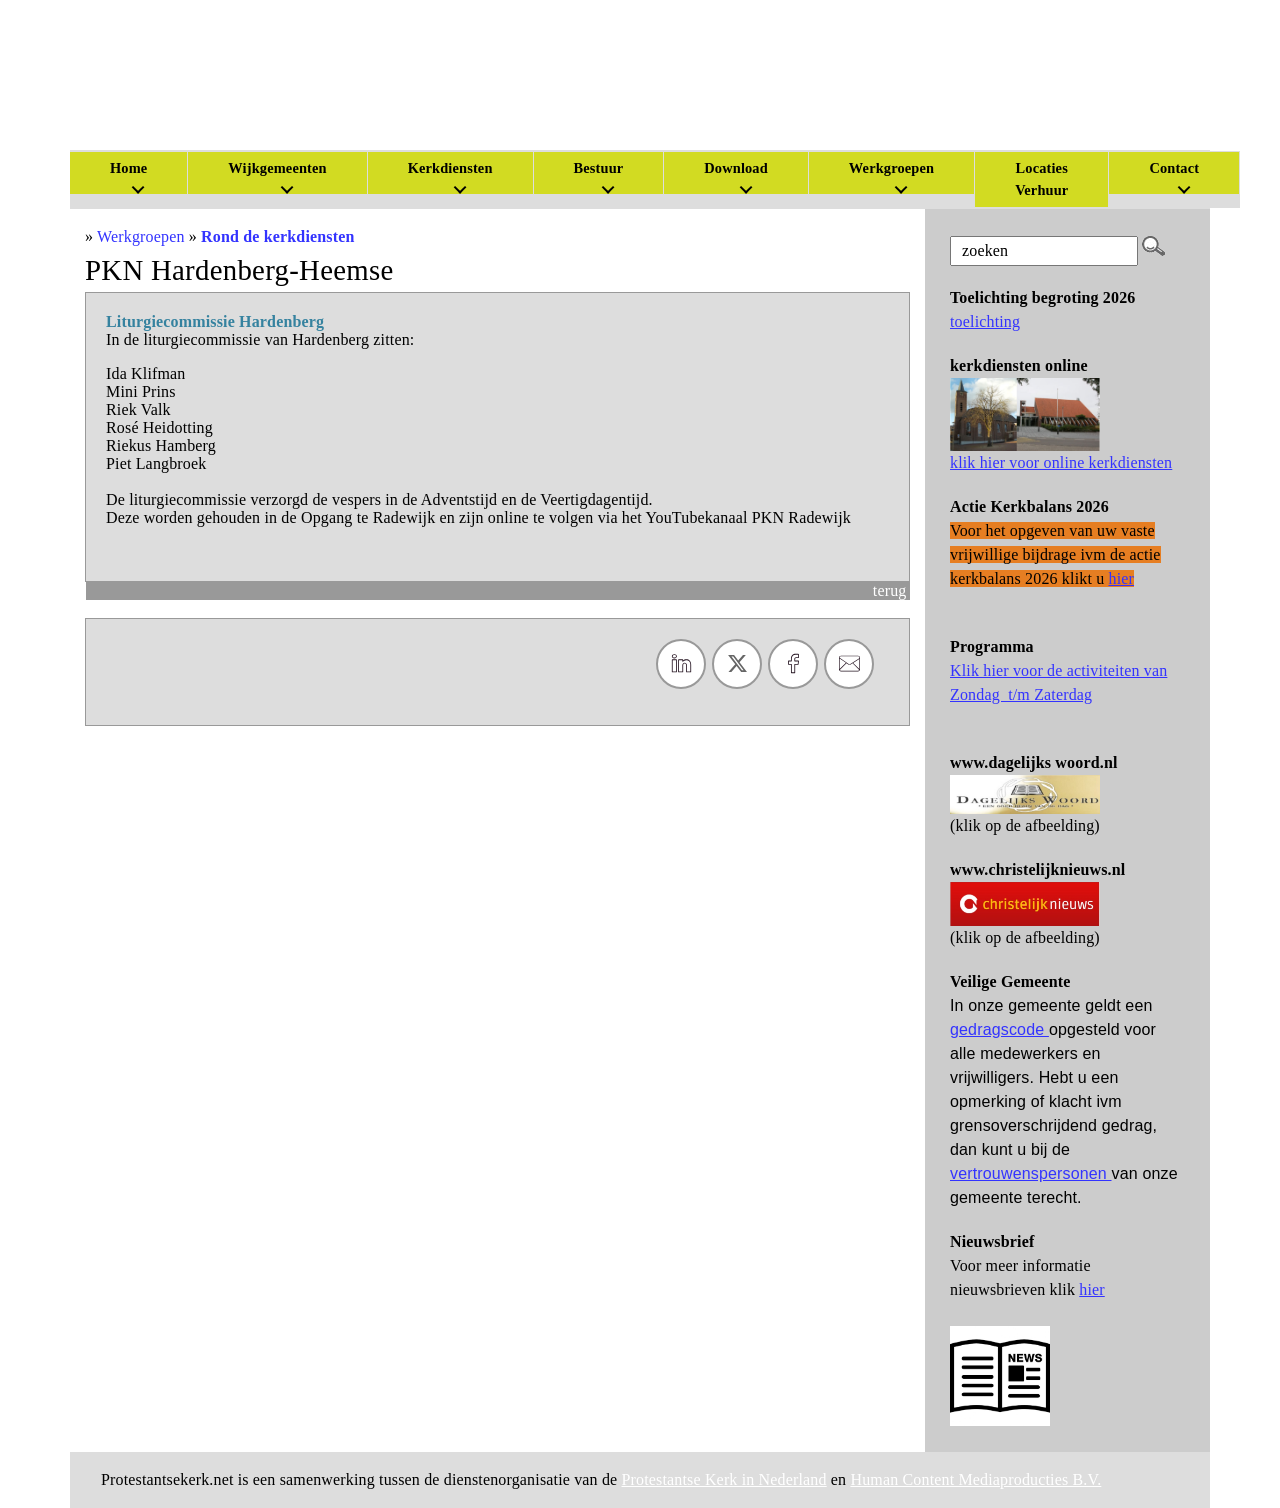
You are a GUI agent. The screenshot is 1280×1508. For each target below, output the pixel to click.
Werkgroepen (891, 168)
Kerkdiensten (450, 168)
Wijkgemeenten (277, 168)
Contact (1174, 168)
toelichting (985, 321)
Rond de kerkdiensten (277, 236)
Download (736, 168)
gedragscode (999, 1029)
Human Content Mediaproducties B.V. (975, 1479)
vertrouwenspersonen (1031, 1173)
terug (890, 590)
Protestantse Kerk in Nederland (724, 1479)
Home (128, 168)
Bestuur (599, 168)
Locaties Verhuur (1041, 179)
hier (1092, 1289)
